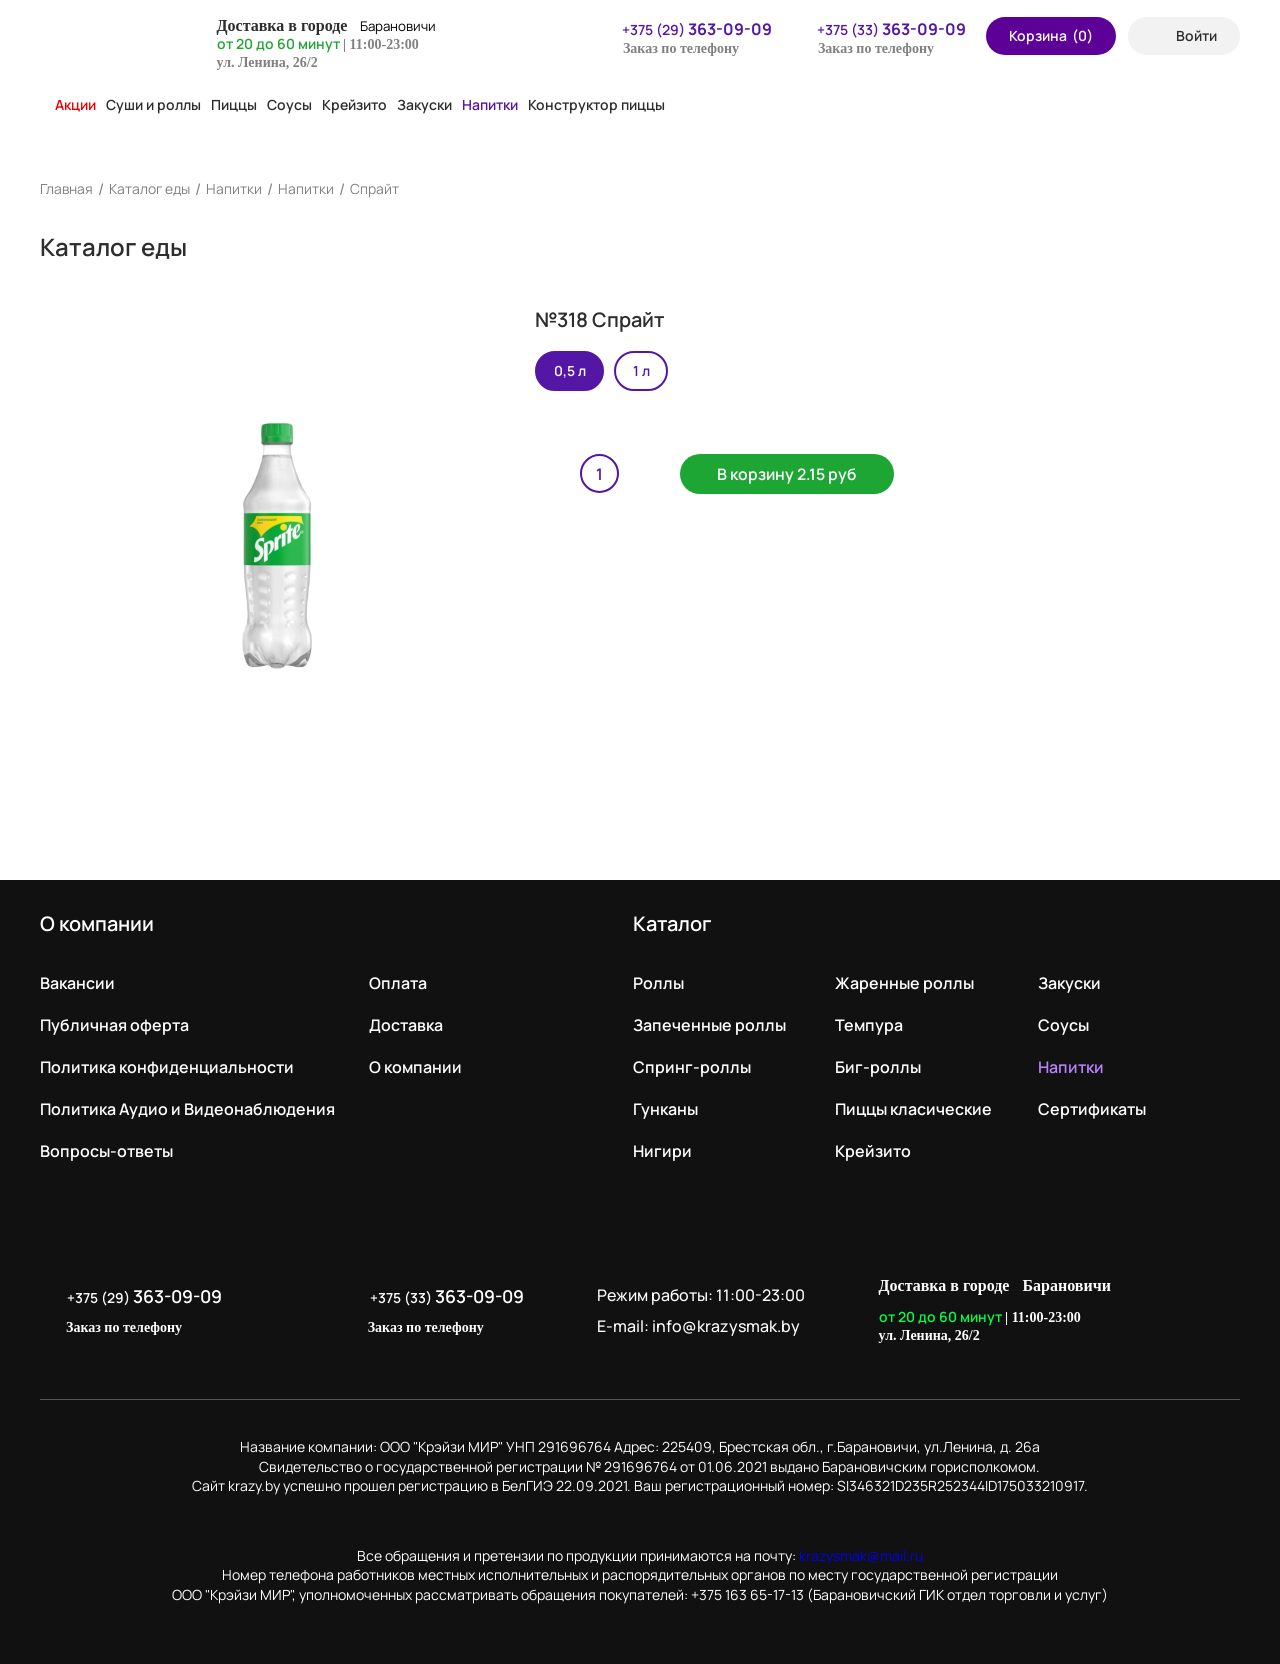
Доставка (406, 1025)
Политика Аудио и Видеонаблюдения (187, 1109)
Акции (68, 104)
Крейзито (354, 104)
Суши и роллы (153, 104)
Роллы (658, 983)
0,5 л (570, 370)
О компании (415, 1067)
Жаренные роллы (904, 983)
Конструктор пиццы (596, 104)
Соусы (289, 104)
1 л (642, 370)
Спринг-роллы (692, 1067)
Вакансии (77, 983)
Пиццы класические (913, 1109)
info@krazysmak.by (731, 1326)
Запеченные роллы (709, 1025)
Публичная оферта (114, 1025)
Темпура (869, 1025)
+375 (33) (879, 29)
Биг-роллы (878, 1067)
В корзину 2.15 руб (792, 476)
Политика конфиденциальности (167, 1067)
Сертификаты (1092, 1109)
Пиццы (234, 104)
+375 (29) (684, 29)
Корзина (1051, 35)
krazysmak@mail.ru (861, 1555)
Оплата (398, 983)
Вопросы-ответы (106, 1151)
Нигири (662, 1151)
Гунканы (665, 1109)
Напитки (490, 104)
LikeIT (1218, 1311)
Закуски (424, 104)
